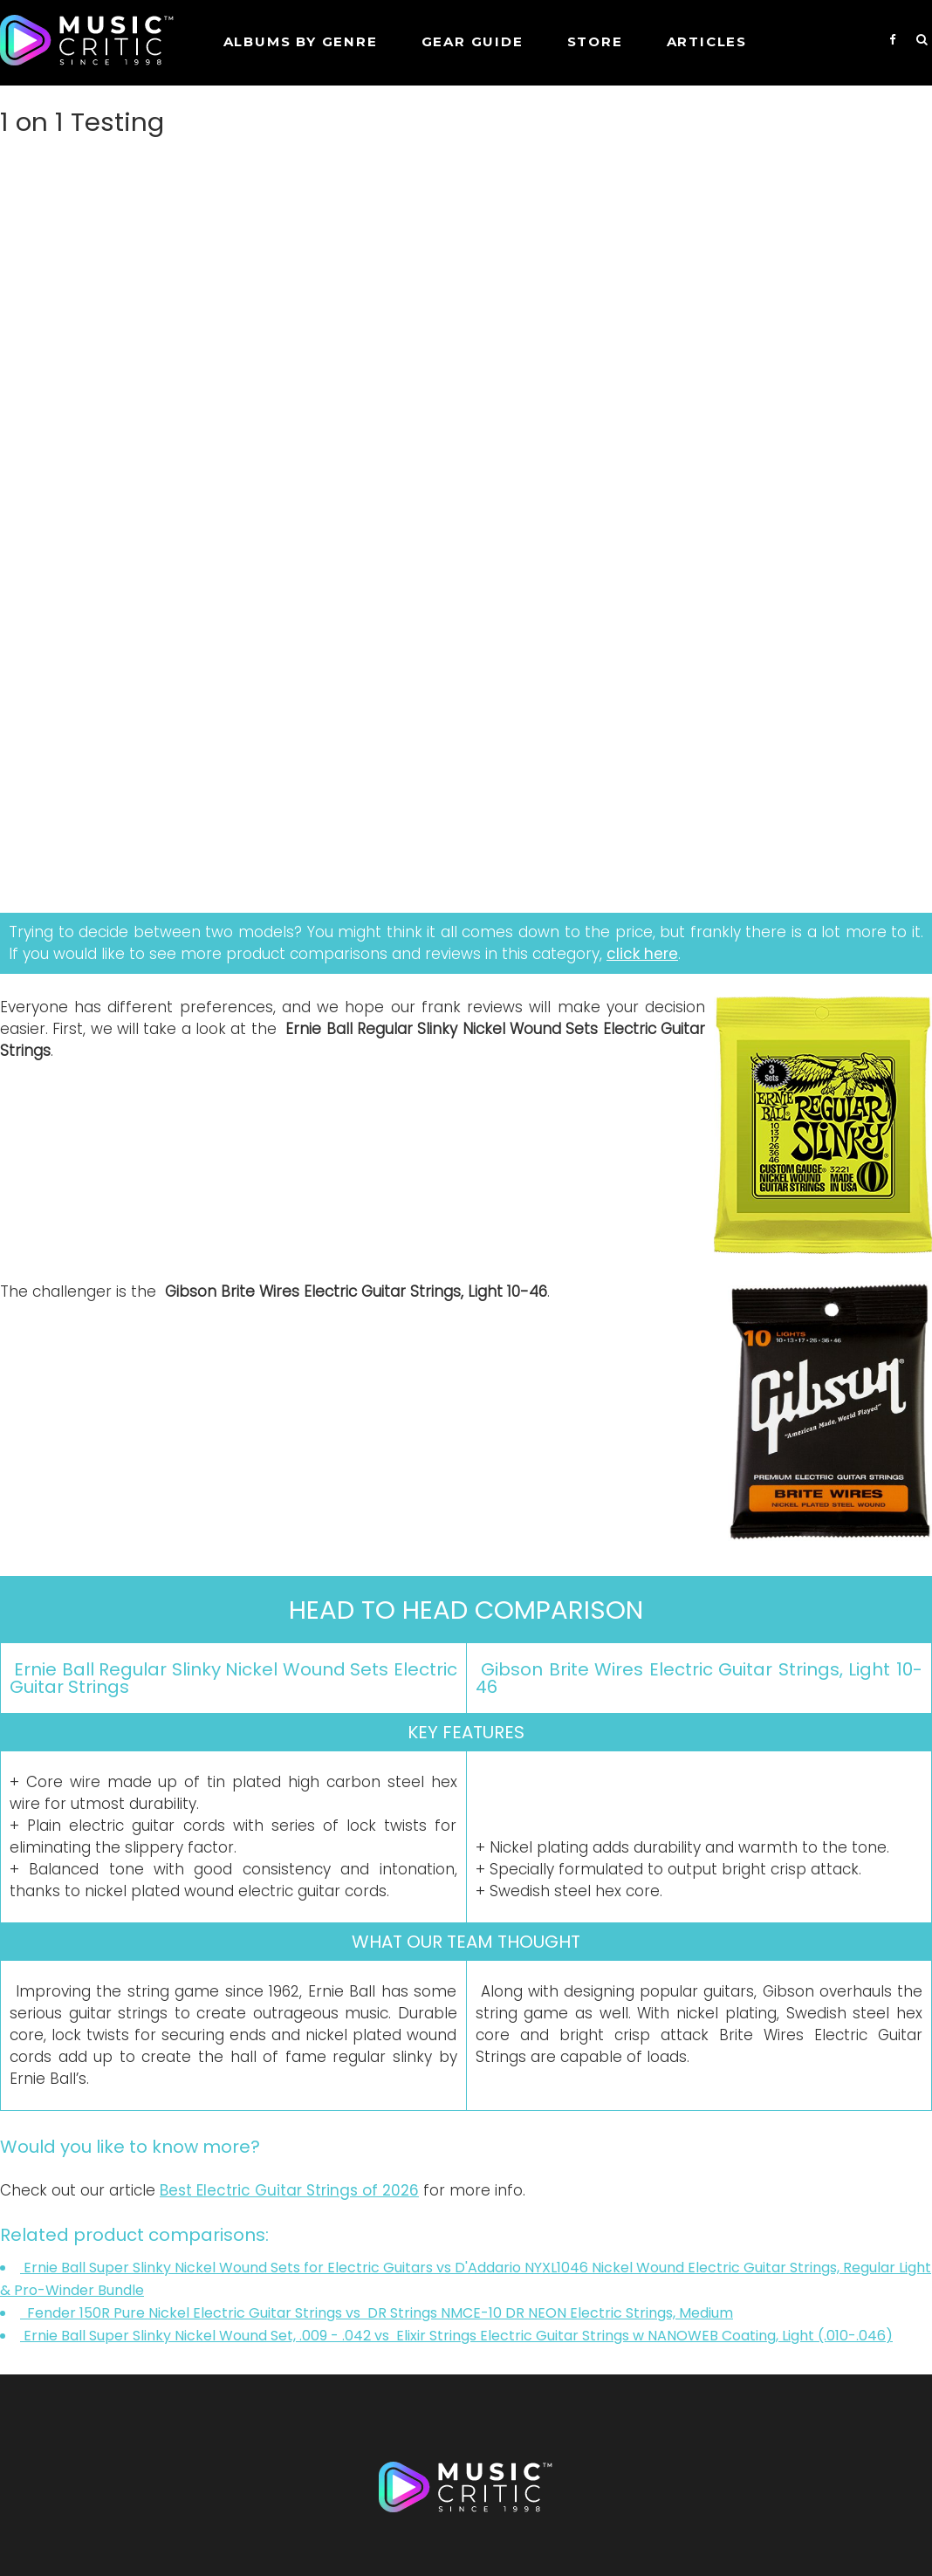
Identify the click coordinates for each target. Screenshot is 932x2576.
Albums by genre (300, 41)
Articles (707, 41)
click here (642, 953)
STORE (595, 41)
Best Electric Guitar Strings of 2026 (289, 2190)
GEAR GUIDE (472, 41)
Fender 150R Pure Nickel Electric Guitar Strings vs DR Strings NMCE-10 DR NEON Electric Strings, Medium (376, 2313)
